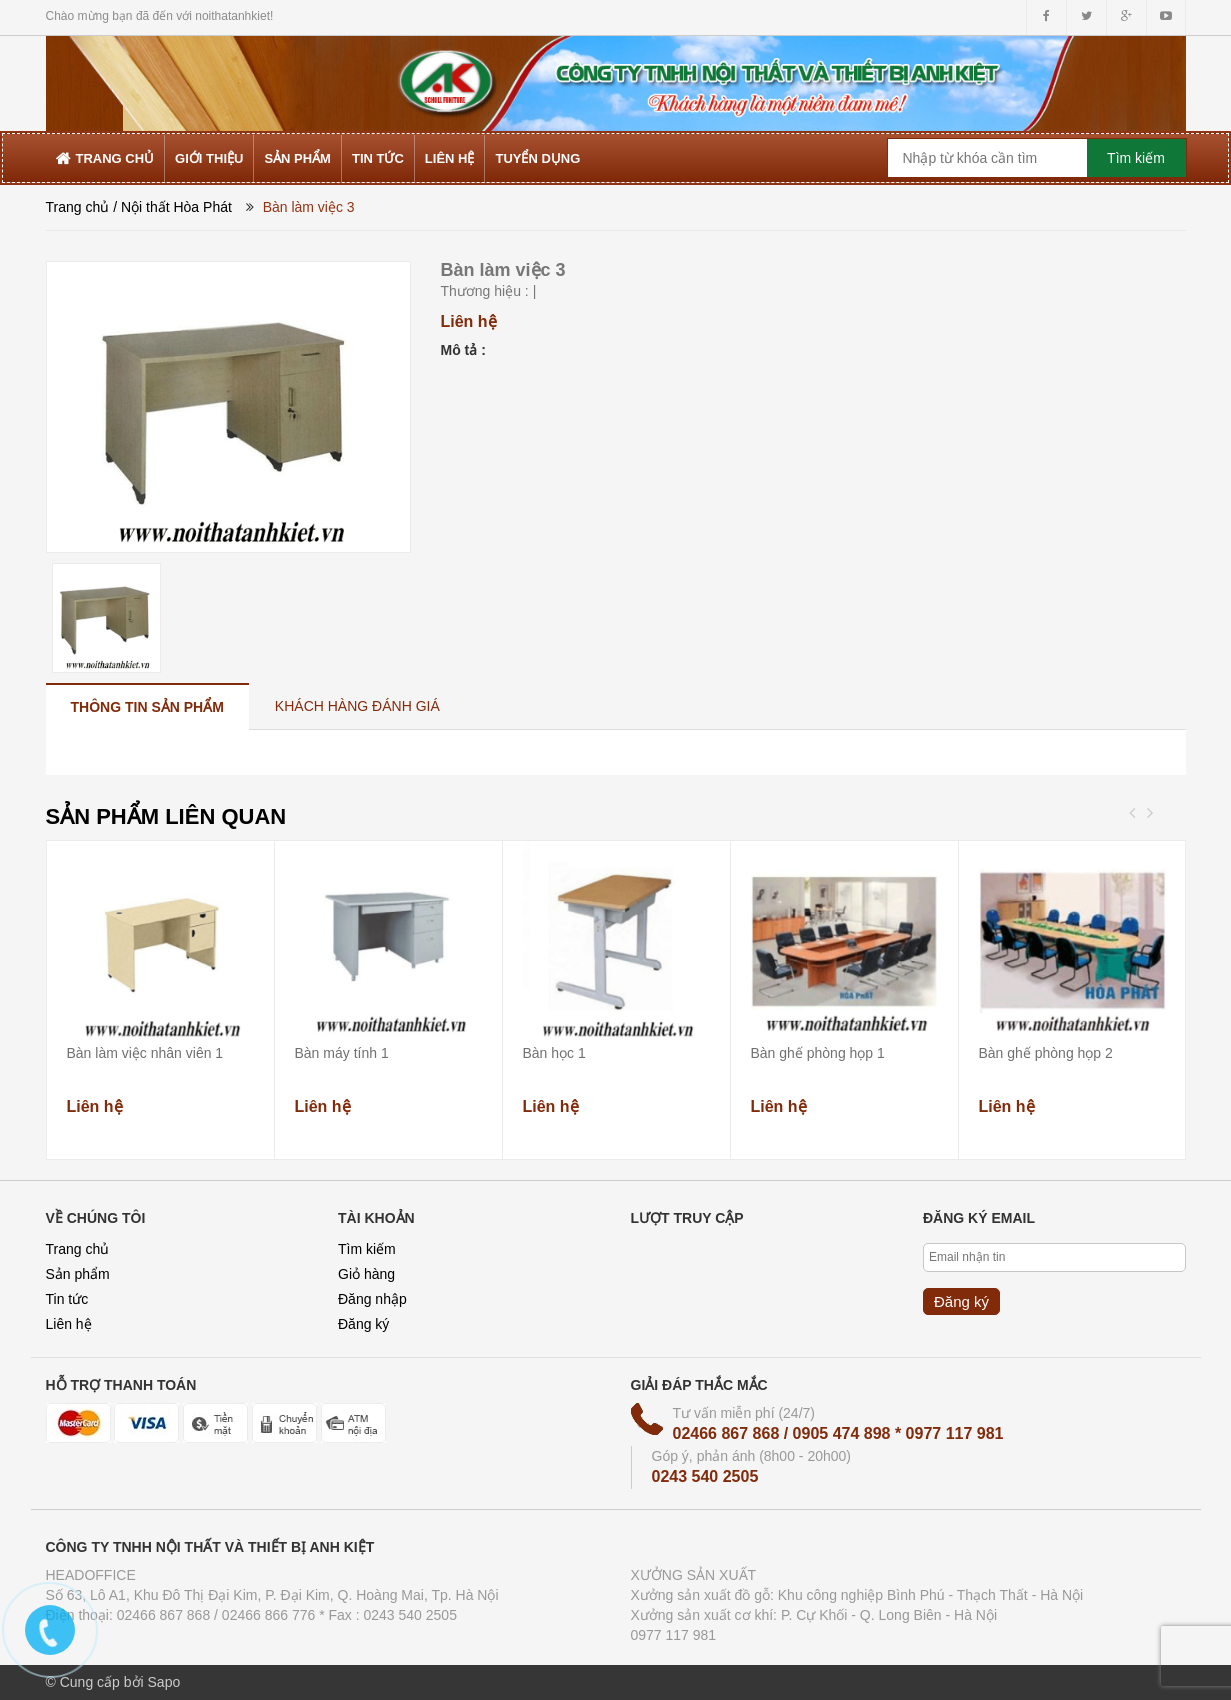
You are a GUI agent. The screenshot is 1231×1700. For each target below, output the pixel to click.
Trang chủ (78, 207)
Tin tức (67, 1299)
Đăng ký (363, 1324)
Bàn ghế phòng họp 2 (1046, 1053)
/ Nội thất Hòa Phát (172, 207)
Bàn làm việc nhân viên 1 (145, 1053)
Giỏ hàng (366, 1274)
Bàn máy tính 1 (342, 1053)
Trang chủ (78, 1249)
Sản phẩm (78, 1274)
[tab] (147, 706)
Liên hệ (69, 1324)
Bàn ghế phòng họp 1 (818, 1053)
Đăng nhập (372, 1299)
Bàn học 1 (554, 1053)
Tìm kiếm (367, 1249)
